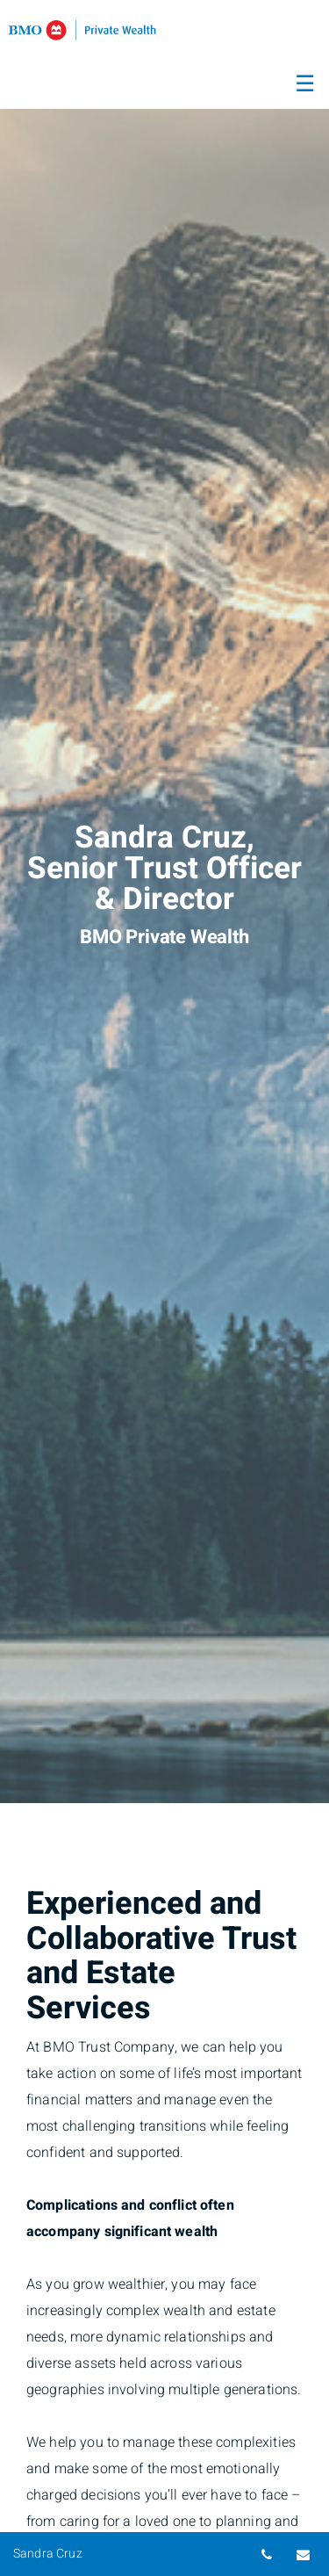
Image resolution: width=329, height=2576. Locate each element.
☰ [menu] (305, 84)
